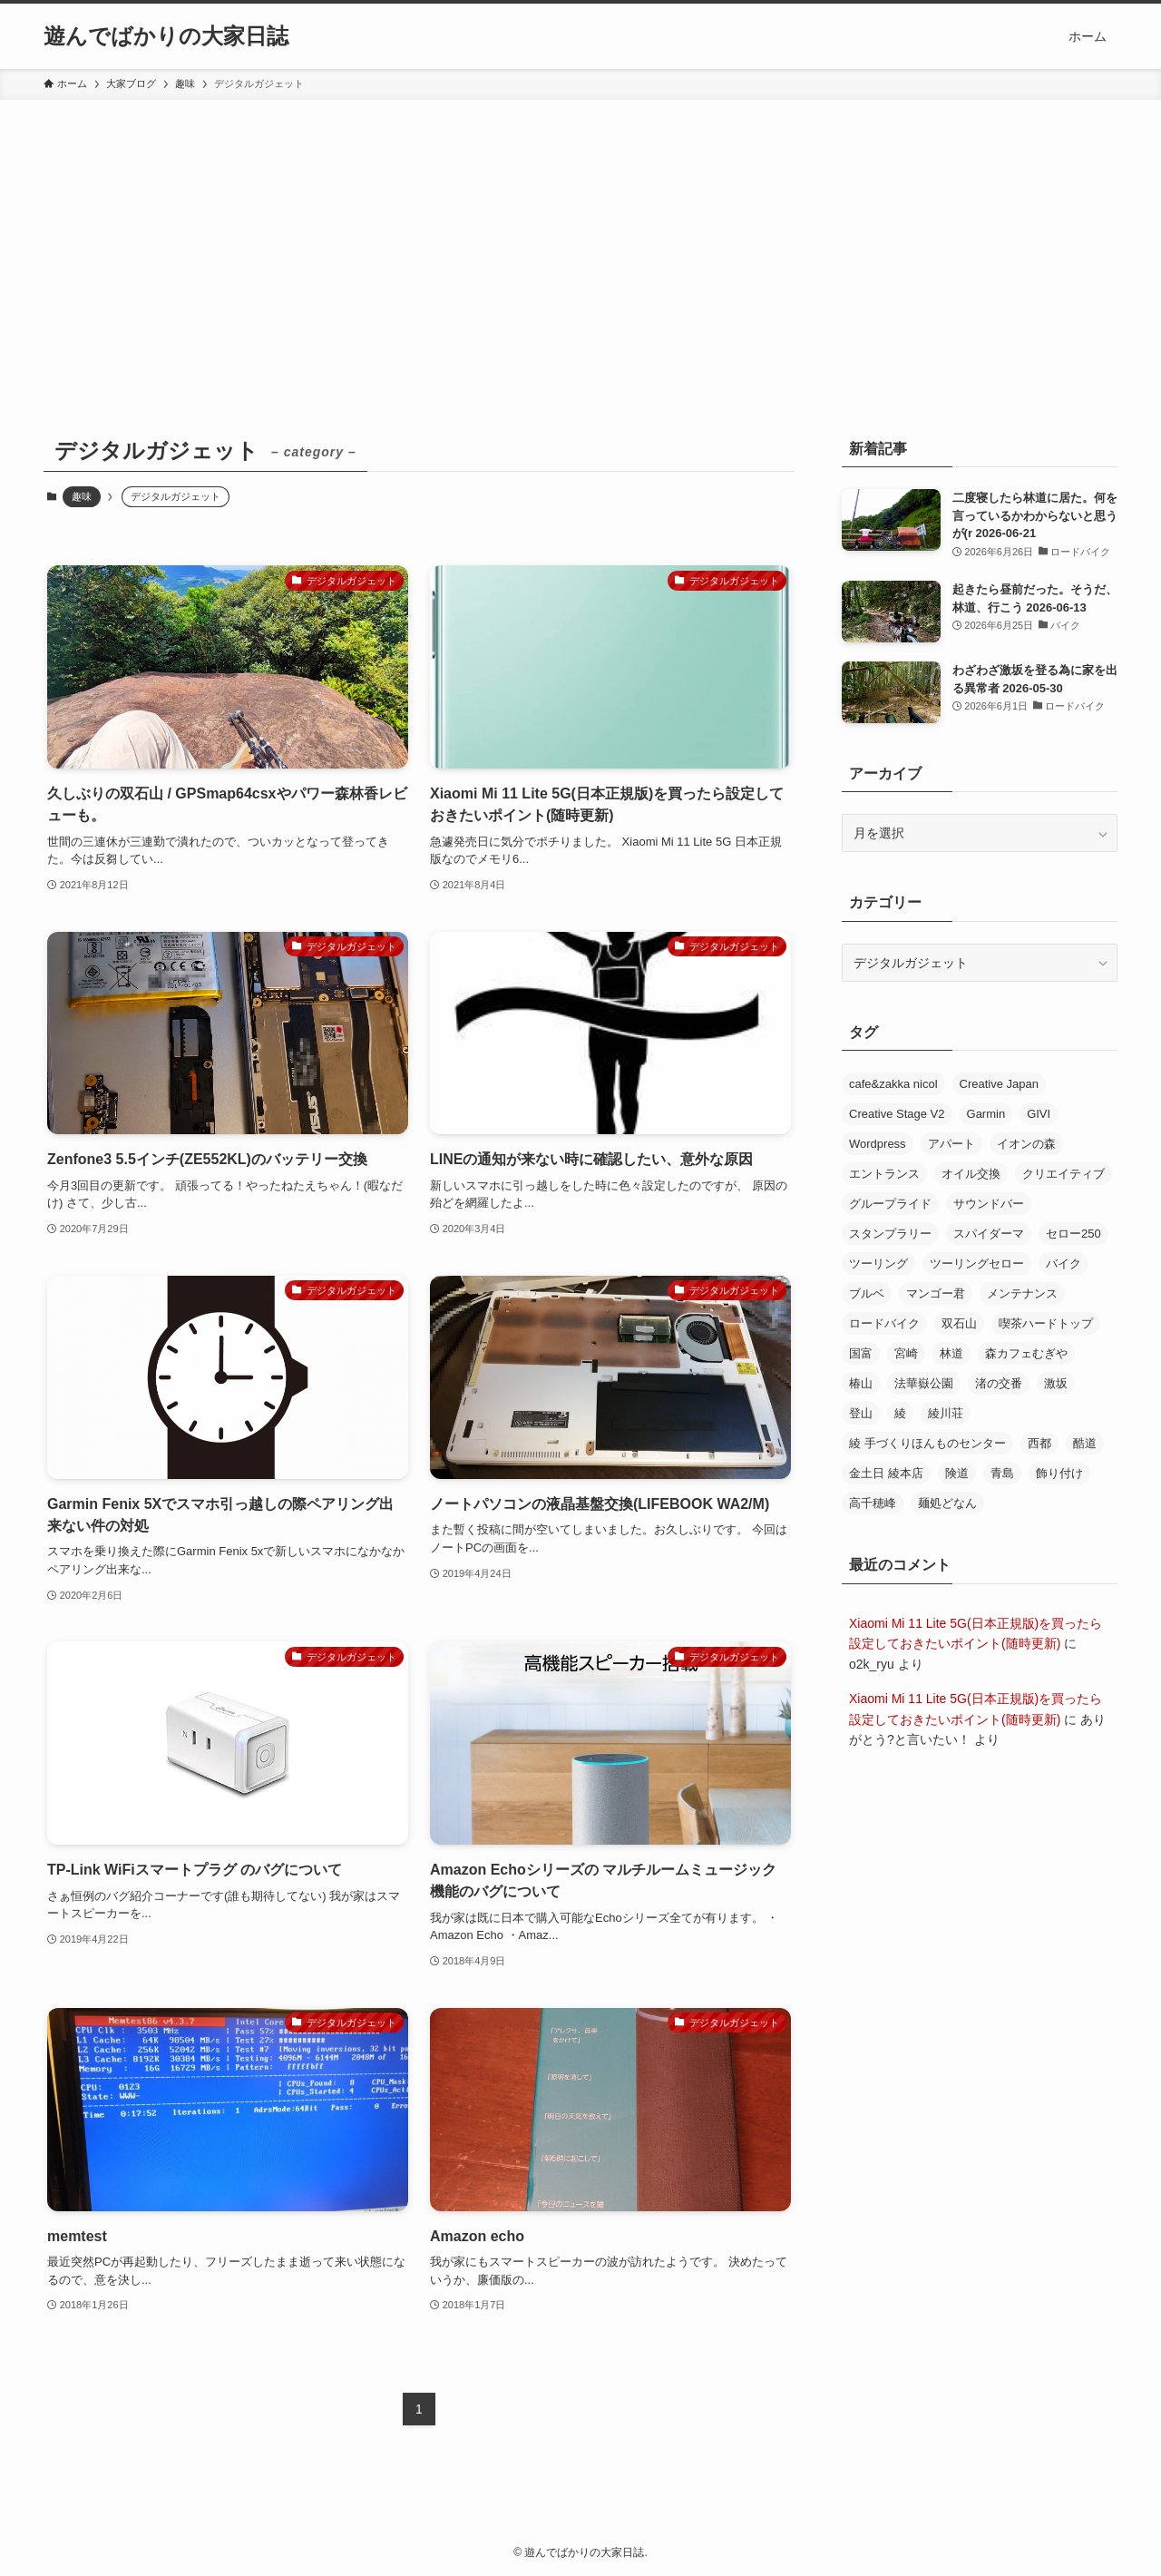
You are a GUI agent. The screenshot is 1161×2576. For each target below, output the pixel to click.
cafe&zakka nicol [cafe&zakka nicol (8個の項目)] (893, 1084)
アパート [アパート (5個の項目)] (951, 1144)
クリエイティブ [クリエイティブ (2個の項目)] (1063, 1173)
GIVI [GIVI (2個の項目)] (1038, 1114)
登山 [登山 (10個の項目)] (861, 1413)
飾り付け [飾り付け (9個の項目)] (1059, 1473)
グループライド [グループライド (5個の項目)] (890, 1203)
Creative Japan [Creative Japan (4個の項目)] (999, 1084)
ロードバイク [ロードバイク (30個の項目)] (884, 1323)
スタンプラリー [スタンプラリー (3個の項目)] (890, 1233)
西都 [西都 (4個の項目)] (1039, 1443)
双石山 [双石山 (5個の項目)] (959, 1323)
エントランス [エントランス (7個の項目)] (884, 1173)
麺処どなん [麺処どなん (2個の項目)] (947, 1503)
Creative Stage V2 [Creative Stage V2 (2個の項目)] (897, 1114)
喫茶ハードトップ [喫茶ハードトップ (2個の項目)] (1046, 1323)
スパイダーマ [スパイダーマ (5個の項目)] (988, 1233)
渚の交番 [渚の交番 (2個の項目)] (998, 1383)
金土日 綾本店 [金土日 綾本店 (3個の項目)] (886, 1473)
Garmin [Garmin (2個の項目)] (986, 1114)
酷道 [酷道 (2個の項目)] (1085, 1443)
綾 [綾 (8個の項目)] (900, 1413)
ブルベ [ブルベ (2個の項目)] (866, 1293)
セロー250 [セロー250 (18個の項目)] (1073, 1233)
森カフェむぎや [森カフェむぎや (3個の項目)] (1026, 1353)
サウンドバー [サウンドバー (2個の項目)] (988, 1203)
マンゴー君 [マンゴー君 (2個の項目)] (935, 1293)
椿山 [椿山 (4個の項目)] (861, 1383)
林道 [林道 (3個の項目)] (951, 1353)
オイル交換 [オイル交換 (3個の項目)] (970, 1173)
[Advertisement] (580, 236)
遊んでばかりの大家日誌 (166, 36)
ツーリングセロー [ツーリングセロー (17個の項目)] (977, 1263)
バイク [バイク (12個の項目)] (1063, 1263)
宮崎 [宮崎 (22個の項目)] (906, 1353)
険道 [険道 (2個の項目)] (957, 1473)
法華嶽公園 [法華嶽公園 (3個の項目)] (923, 1383)
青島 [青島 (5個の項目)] (1002, 1473)
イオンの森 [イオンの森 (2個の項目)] (1026, 1144)
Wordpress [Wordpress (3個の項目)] (877, 1144)
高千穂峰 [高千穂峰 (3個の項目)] (872, 1503)
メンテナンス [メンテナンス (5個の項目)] (1022, 1293)
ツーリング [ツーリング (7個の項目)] (878, 1263)
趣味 (82, 496)
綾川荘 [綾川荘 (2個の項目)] (945, 1413)
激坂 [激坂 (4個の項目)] (1056, 1383)
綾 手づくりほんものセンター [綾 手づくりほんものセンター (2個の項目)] (927, 1443)
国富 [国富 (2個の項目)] (861, 1353)
